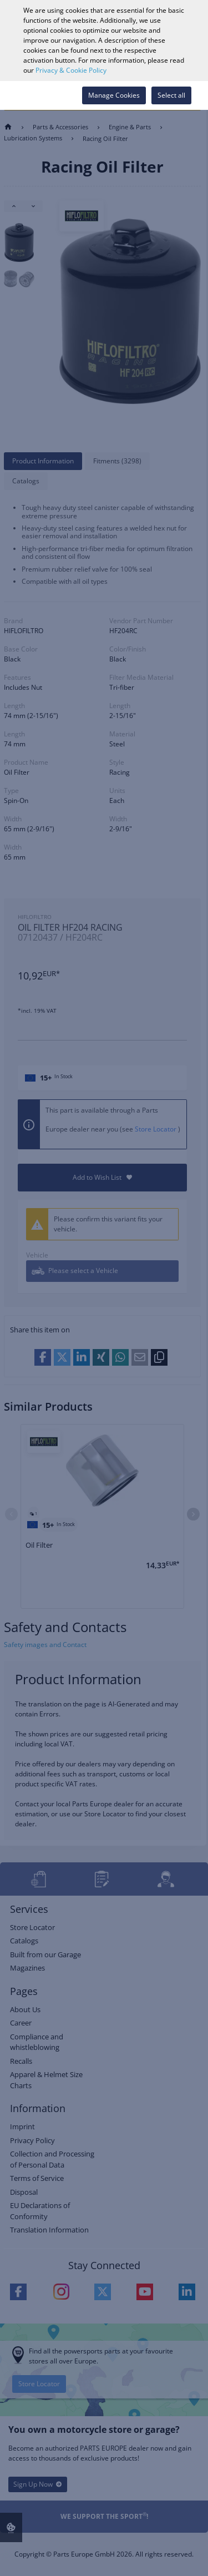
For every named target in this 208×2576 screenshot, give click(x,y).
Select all (171, 95)
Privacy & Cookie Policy (70, 70)
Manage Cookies (114, 95)
